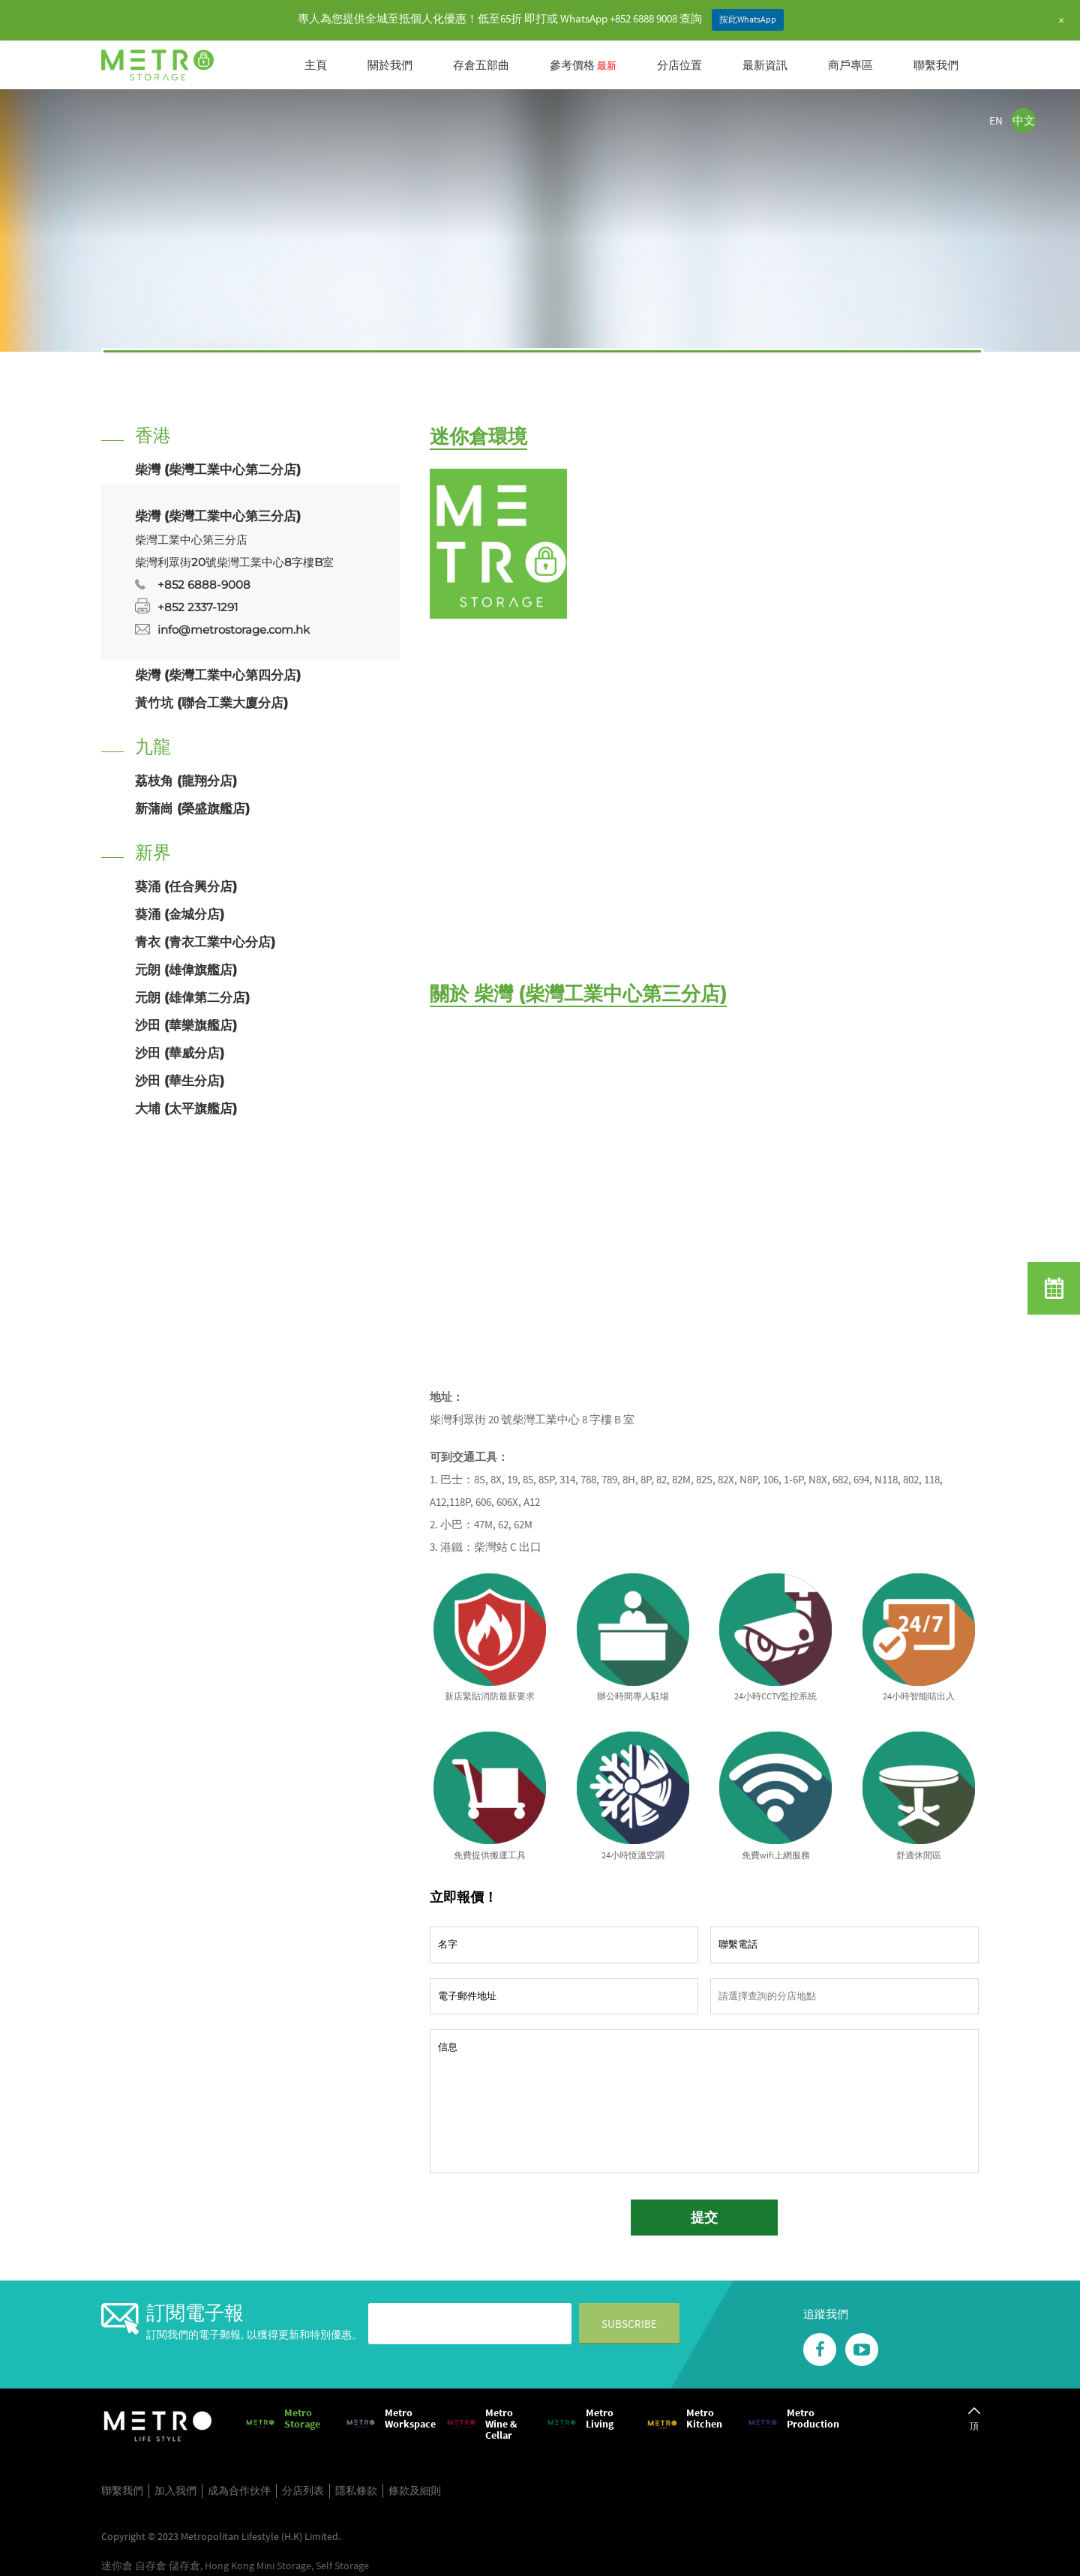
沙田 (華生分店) (179, 1080)
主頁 (315, 65)
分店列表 (303, 2490)
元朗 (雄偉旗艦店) (186, 969)
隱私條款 (356, 2490)
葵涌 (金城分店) (179, 914)
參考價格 (583, 65)
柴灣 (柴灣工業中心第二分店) (218, 469)
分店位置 (679, 65)
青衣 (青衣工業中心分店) (205, 941)
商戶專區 (850, 65)
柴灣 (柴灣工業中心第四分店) (218, 674)
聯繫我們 (936, 65)
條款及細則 (414, 2490)
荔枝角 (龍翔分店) (186, 780)
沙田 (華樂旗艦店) (186, 1025)
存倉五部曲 (481, 65)
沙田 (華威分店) (179, 1052)
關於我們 (390, 65)
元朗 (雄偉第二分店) (192, 997)
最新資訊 (765, 65)
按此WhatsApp (747, 19)
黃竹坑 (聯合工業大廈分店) (211, 702)
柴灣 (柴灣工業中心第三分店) (218, 515)
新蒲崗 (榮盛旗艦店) (192, 808)
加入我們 (175, 2490)
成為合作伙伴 (239, 2490)
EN (996, 120)
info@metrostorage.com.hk (234, 629)
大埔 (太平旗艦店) (186, 1108)
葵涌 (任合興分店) (186, 886)
